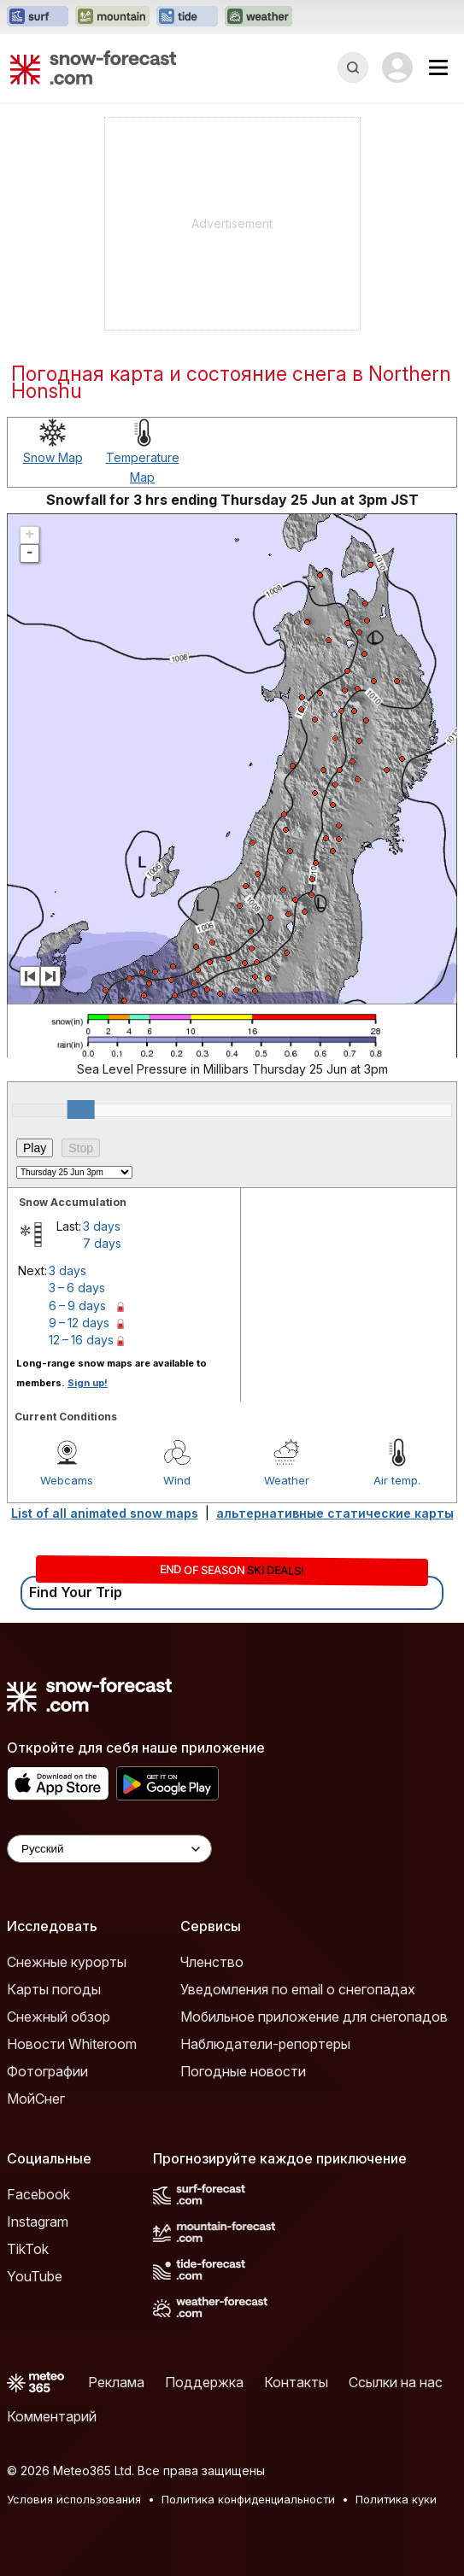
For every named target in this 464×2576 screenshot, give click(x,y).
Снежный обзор (58, 2016)
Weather (286, 1480)
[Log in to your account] (397, 67)
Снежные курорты (66, 1961)
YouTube (34, 2276)
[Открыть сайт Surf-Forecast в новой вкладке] (37, 17)
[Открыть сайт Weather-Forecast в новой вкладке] (258, 17)
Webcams (66, 1480)
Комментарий (52, 2416)
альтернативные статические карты (335, 1513)
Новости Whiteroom (72, 2043)
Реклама (116, 2382)
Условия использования (74, 2499)
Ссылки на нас (396, 2382)
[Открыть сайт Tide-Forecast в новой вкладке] (187, 17)
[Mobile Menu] (438, 67)
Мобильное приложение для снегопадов (314, 2016)
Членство (212, 1961)
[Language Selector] (109, 1849)
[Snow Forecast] (93, 67)
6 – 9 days (77, 1305)
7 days (102, 1243)
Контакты (296, 2382)
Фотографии (47, 2071)
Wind (177, 1480)
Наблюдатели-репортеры (265, 2043)
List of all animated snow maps (104, 1513)
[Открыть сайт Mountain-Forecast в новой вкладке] (112, 17)
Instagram (37, 2221)
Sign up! (88, 1383)
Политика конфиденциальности (248, 2499)
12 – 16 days (81, 1339)
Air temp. (396, 1480)
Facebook (38, 2194)
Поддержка (204, 2382)
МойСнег (36, 2098)
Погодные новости (243, 2071)
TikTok (28, 2248)
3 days (101, 1226)
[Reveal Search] (353, 67)
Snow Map (53, 457)
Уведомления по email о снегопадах (297, 1989)
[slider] (81, 1109)
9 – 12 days (79, 1322)
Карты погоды (54, 1989)
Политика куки (396, 2499)
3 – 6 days (77, 1287)
